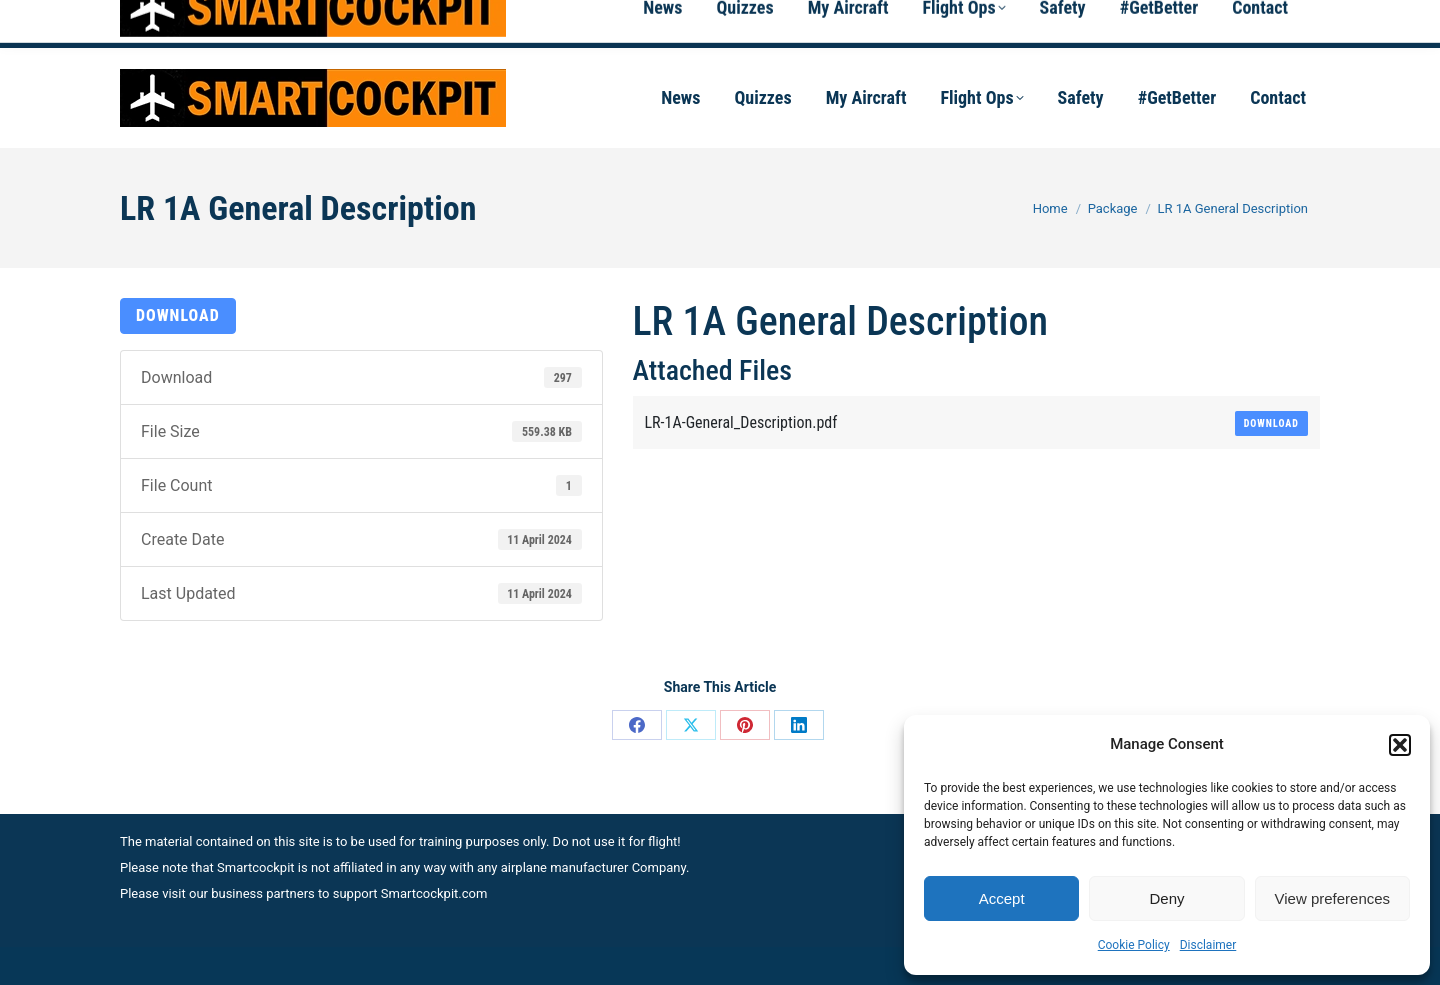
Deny (1166, 898)
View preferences (1333, 898)
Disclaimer (1208, 945)
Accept (1002, 898)
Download (178, 315)
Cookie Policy (1134, 945)
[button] (1400, 745)
